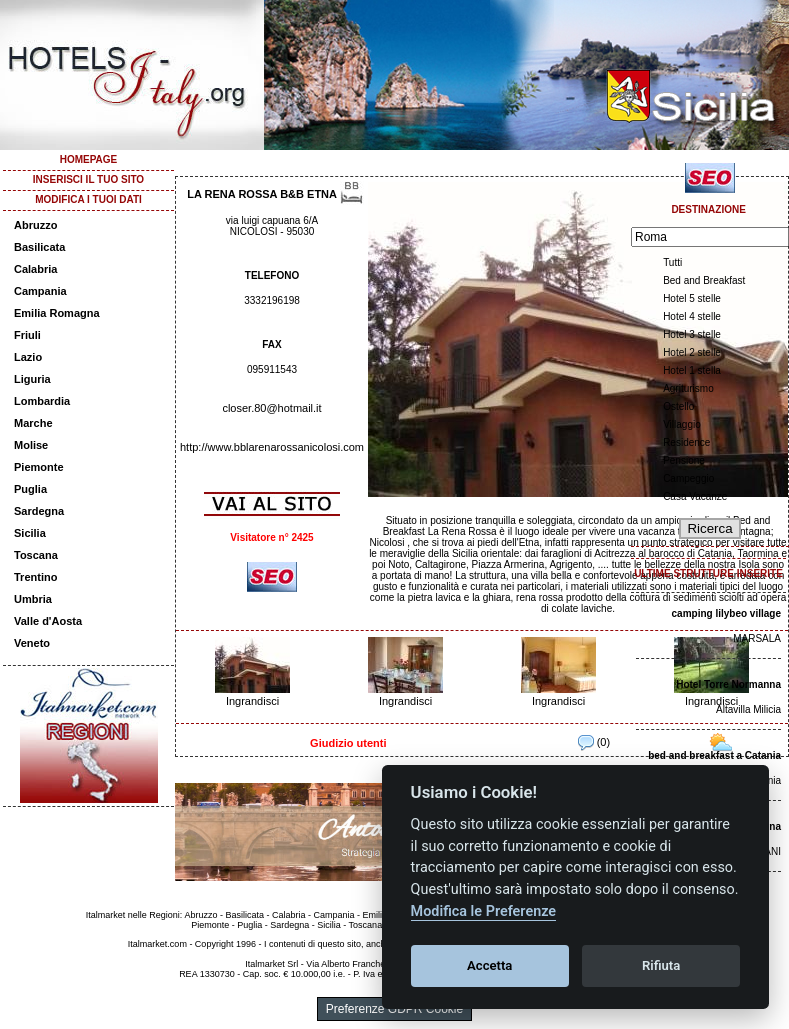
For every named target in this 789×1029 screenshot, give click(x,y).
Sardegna (39, 511)
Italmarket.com (157, 944)
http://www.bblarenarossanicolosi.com (272, 447)
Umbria (33, 599)
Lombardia (42, 401)
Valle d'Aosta (48, 621)
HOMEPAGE (89, 159)
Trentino (35, 577)
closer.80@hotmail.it (271, 408)
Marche (33, 423)
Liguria (32, 379)
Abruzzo (35, 225)
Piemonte (39, 467)
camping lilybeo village (726, 613)
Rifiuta (661, 965)
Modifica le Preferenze (484, 911)
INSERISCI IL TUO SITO (88, 179)
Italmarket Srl (271, 964)
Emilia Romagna (57, 313)
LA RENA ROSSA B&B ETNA (262, 194)
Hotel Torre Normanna (728, 684)
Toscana (36, 555)
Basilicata (39, 247)
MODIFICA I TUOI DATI (88, 199)
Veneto (32, 643)
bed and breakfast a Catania (714, 755)
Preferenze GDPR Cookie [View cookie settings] (394, 1009)
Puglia (30, 489)
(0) (594, 742)
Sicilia (30, 533)
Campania (40, 291)
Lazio (28, 357)
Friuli (27, 335)
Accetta (489, 965)
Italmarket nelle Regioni (133, 915)
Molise (31, 445)
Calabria (35, 269)
